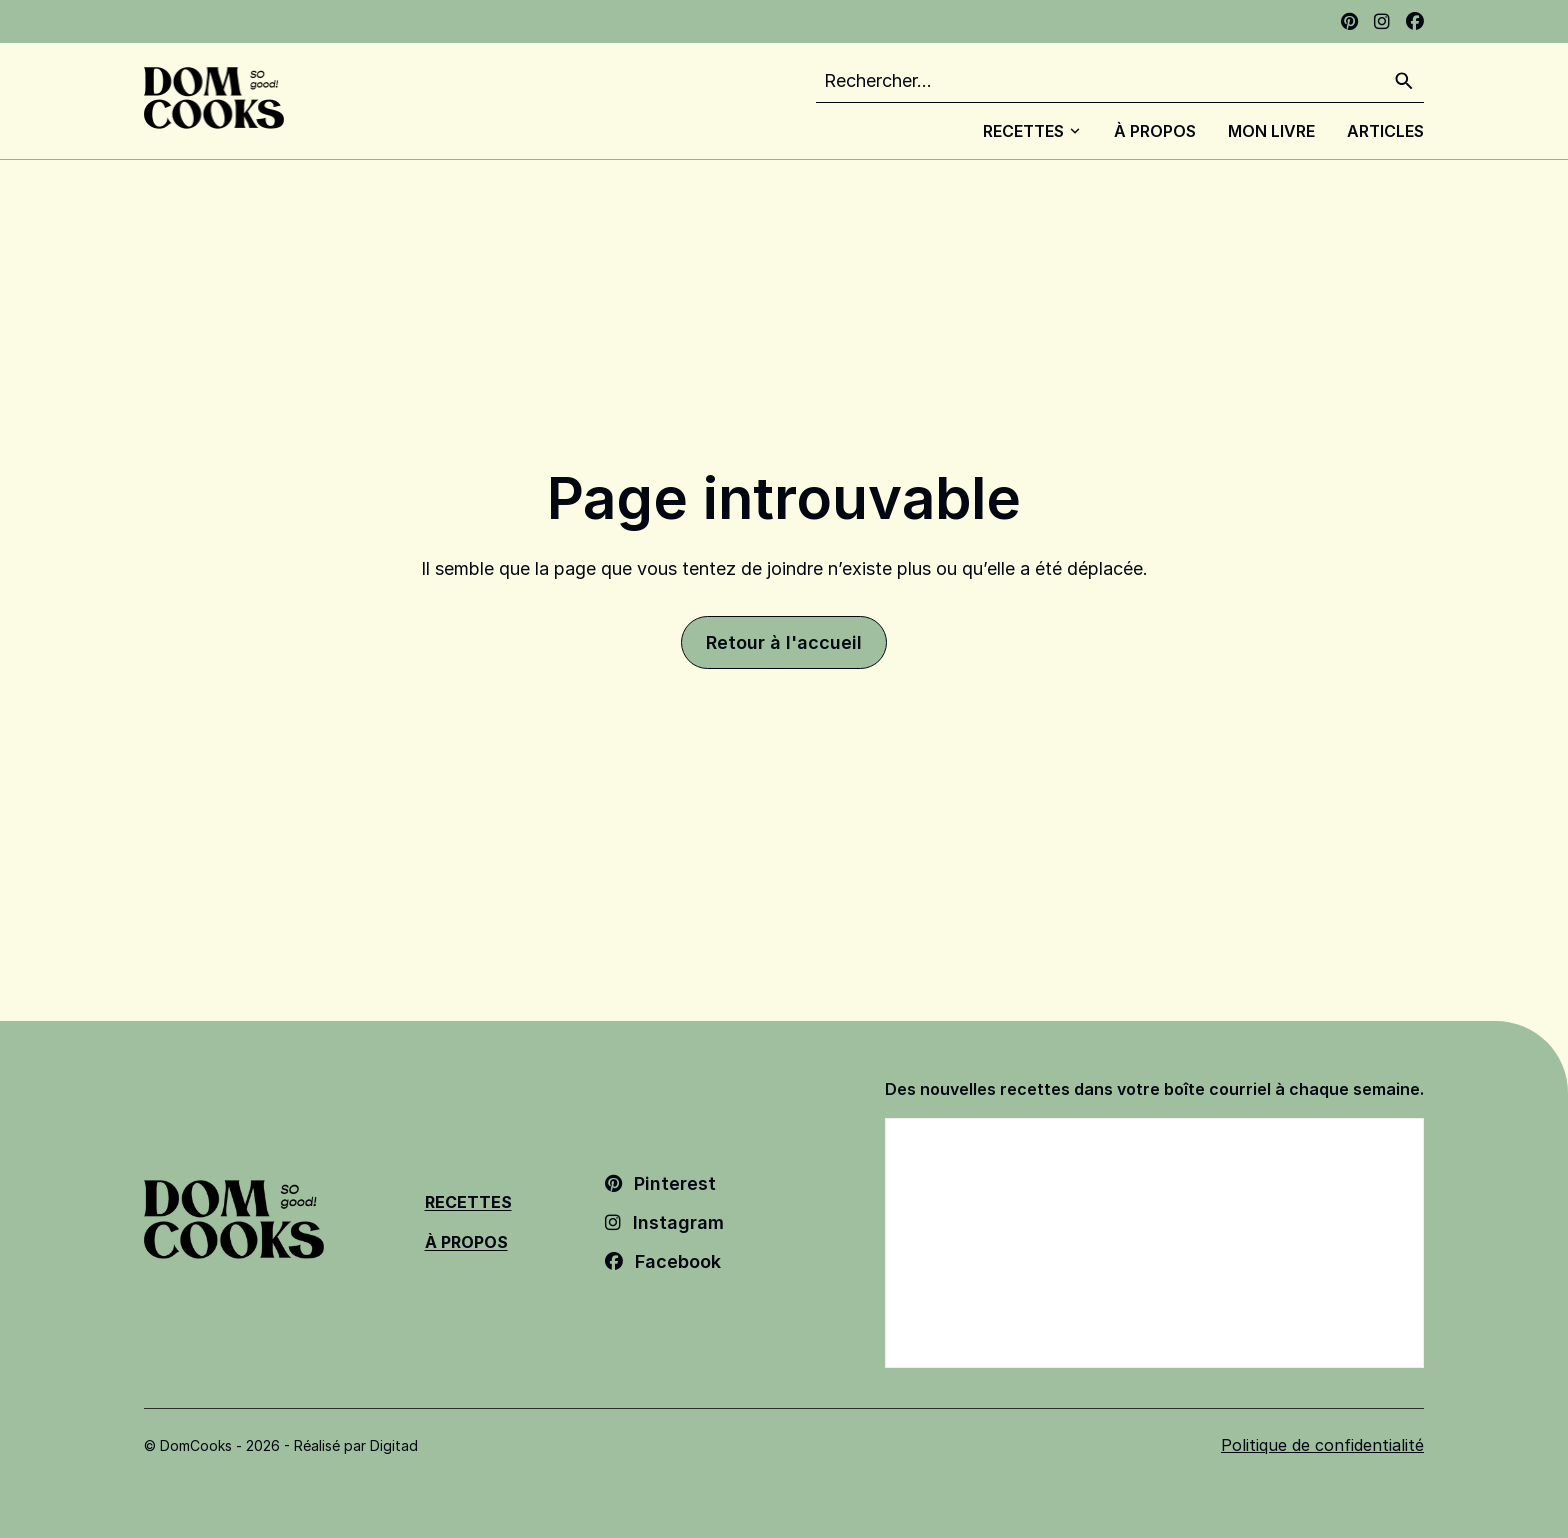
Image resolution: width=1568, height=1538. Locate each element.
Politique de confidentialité (1322, 1445)
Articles (1385, 131)
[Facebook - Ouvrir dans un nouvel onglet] (1415, 21)
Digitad (394, 1445)
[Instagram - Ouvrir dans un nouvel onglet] (1382, 21)
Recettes (1032, 131)
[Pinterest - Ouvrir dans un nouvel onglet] (1349, 21)
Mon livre (1271, 131)
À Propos (1155, 131)
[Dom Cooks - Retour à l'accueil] (214, 98)
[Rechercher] (1404, 81)
